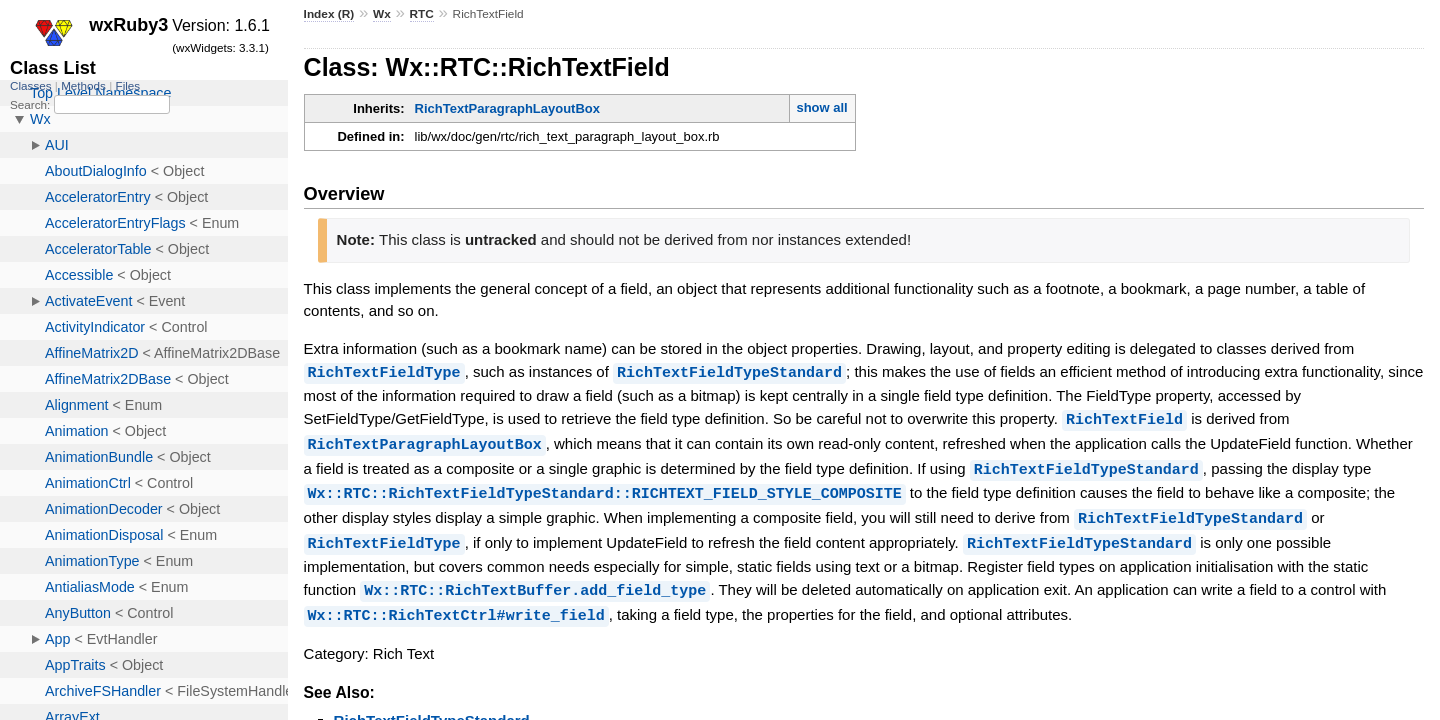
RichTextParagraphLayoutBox (507, 108)
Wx (382, 14)
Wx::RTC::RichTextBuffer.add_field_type (535, 583)
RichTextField (1124, 418)
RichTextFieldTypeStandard (729, 372)
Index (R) (329, 14)
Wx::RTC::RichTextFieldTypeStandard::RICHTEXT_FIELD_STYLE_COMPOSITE (605, 489)
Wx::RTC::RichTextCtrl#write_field (456, 607)
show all (821, 107)
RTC (422, 14)
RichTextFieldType (384, 372)
